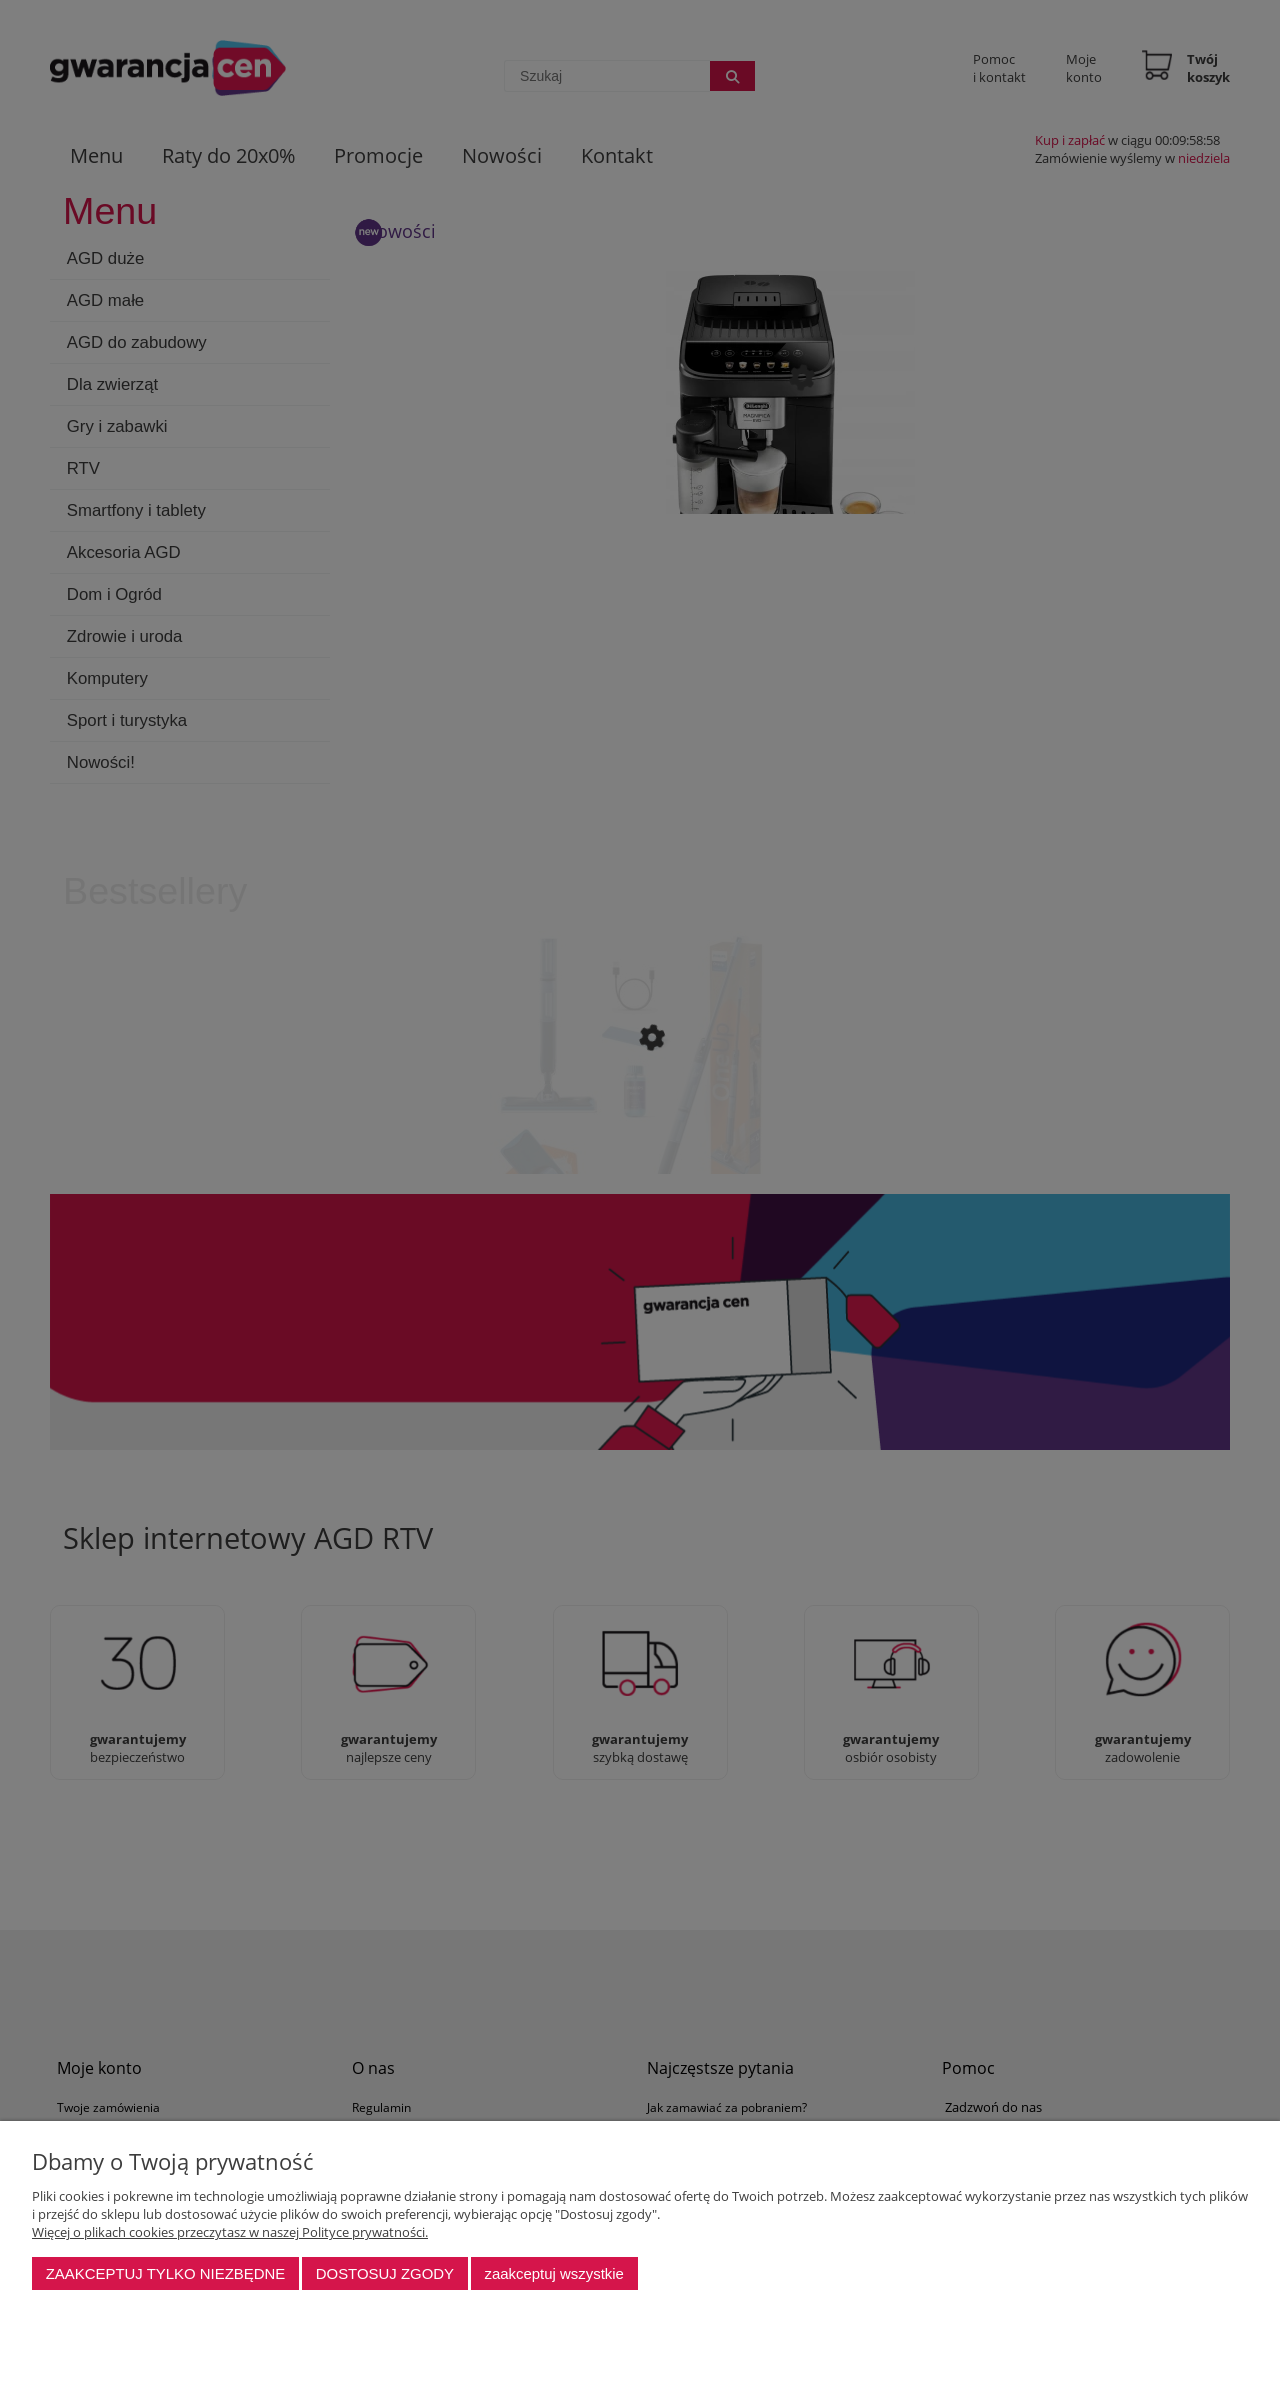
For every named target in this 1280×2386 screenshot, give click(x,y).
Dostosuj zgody (385, 2273)
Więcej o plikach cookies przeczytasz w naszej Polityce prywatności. (230, 2232)
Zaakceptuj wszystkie (553, 2273)
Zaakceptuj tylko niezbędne (166, 2273)
